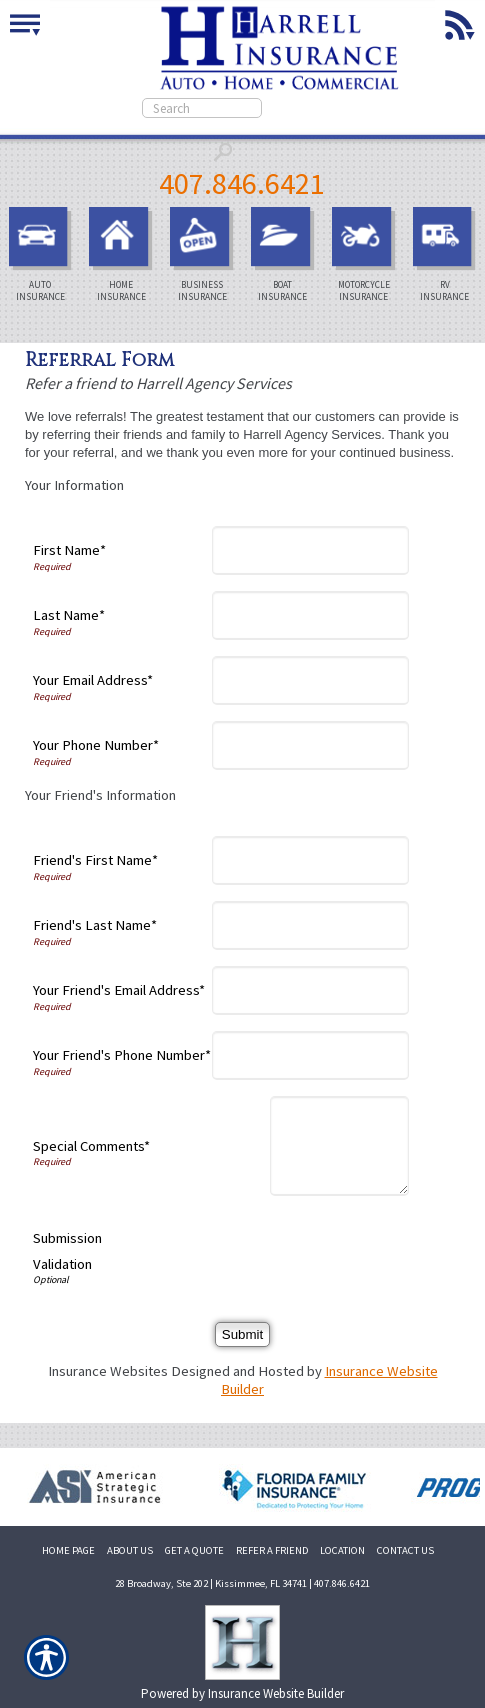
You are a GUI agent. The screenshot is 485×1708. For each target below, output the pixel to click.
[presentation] (257, 1251)
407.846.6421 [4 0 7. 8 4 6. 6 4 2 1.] (242, 183)
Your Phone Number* (96, 745)
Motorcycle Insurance (366, 255)
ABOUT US (130, 1550)
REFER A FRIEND (272, 1550)
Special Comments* (91, 1146)
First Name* (69, 550)
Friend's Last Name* (95, 925)
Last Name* (69, 615)
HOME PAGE (68, 1550)
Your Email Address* (93, 680)
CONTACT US (405, 1550)
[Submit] (242, 1334)
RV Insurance (447, 255)
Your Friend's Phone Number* (122, 1055)
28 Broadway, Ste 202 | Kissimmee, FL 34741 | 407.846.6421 (242, 1583)
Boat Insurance (285, 255)
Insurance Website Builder (276, 1693)
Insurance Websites (108, 1371)
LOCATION (342, 1550)
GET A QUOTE (194, 1550)
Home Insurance (123, 255)
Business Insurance (204, 255)
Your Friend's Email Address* (119, 990)
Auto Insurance (43, 255)
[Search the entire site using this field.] (202, 108)
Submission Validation (67, 1251)
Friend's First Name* (95, 860)
